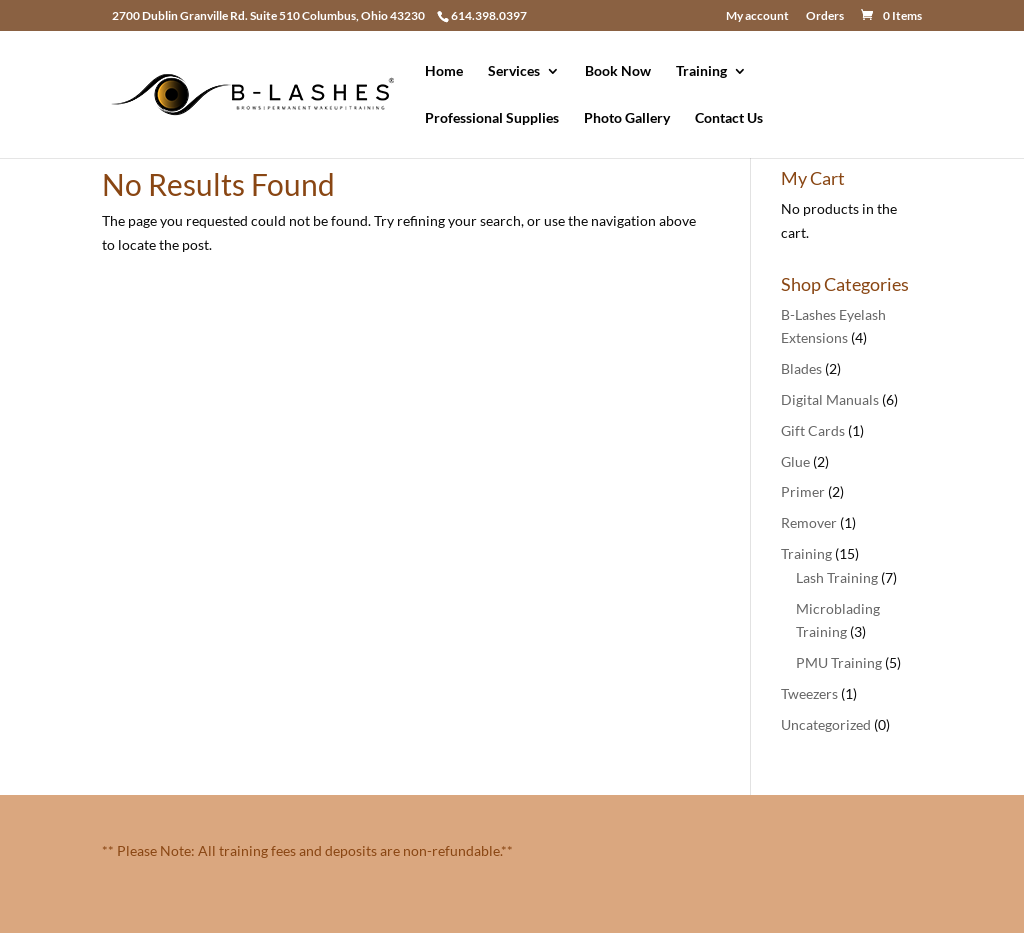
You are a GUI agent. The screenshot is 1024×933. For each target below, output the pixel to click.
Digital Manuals (830, 399)
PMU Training (839, 662)
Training (701, 71)
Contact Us (729, 118)
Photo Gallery (627, 118)
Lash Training (837, 577)
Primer (803, 491)
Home (444, 71)
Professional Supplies (492, 118)
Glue (795, 461)
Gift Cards (813, 430)
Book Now (618, 71)
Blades (801, 368)
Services (514, 71)
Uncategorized (826, 724)
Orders (825, 16)
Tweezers (809, 693)
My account (757, 16)
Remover (809, 522)
